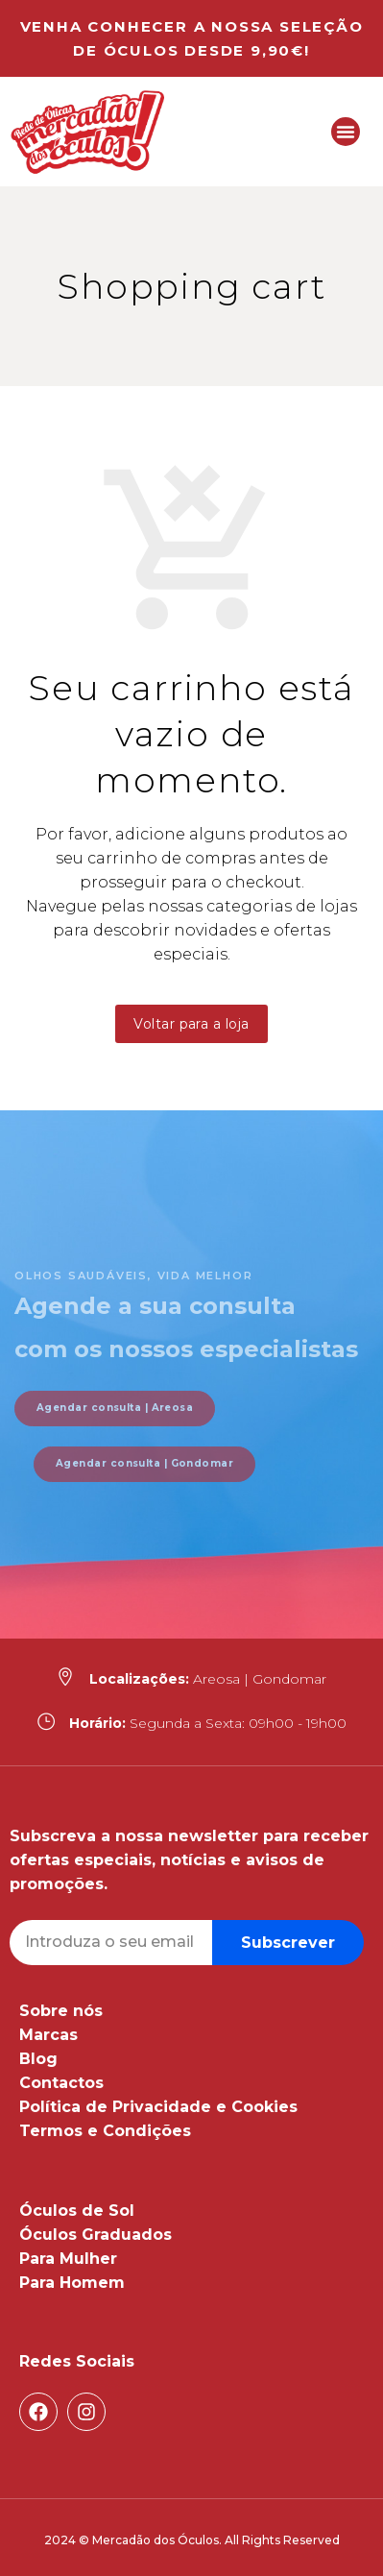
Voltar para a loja (191, 1024)
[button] (345, 131)
